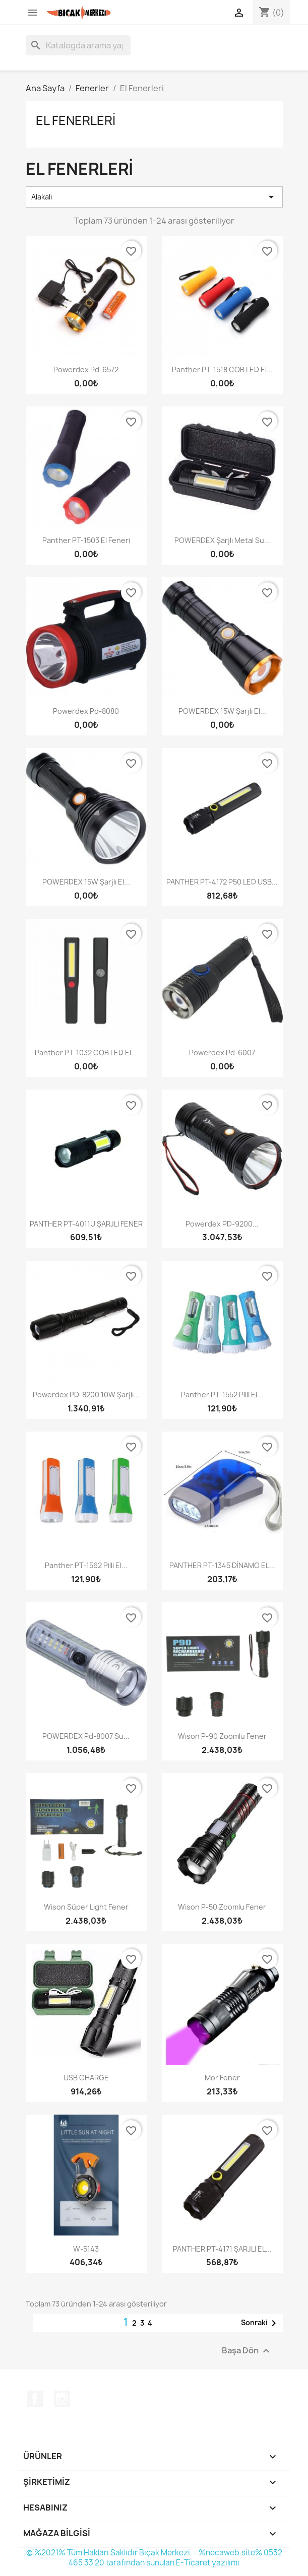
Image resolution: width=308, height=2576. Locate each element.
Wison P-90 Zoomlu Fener (222, 1736)
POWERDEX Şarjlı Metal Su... (222, 540)
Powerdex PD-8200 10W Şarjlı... (86, 1394)
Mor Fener (222, 2077)
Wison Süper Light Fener (86, 1907)
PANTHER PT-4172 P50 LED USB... (222, 882)
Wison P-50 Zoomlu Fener (222, 1907)
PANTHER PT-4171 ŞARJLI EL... (222, 2249)
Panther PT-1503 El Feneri (86, 540)
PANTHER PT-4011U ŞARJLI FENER (86, 1224)
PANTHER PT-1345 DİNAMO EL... (222, 1565)
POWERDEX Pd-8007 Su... (86, 1736)
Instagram (62, 2399)
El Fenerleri (75, 120)
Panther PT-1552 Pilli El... (222, 1394)
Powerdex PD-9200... (222, 1224)
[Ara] (78, 45)
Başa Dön (247, 2350)
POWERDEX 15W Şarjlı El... (222, 711)
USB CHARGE (86, 2077)
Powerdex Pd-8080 (86, 711)
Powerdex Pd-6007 (222, 1052)
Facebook (35, 2399)
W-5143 (86, 2249)
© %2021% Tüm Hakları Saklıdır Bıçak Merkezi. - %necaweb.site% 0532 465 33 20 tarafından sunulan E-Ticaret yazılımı (154, 2557)
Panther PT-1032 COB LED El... (86, 1052)
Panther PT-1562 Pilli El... (86, 1565)
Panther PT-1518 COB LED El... (222, 369)
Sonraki (260, 2323)
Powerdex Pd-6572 (85, 369)
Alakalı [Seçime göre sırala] (154, 197)
